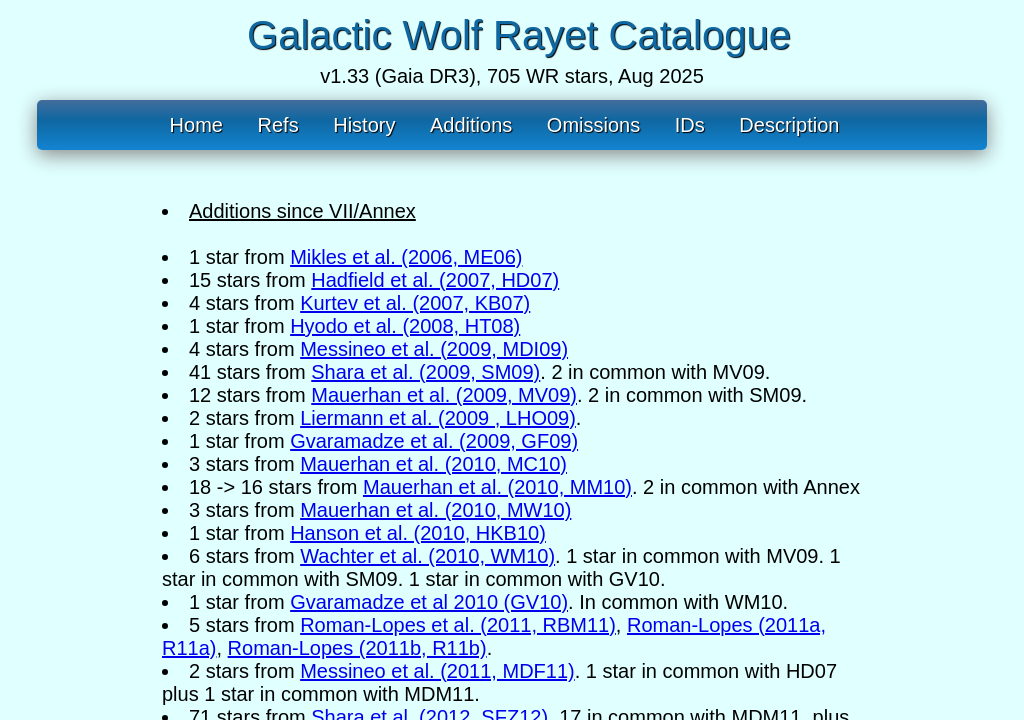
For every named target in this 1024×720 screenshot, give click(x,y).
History (364, 125)
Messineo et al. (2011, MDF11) (437, 671)
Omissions (593, 125)
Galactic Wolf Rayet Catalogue (519, 35)
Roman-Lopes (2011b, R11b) (357, 648)
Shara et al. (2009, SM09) (425, 372)
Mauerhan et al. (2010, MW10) (435, 510)
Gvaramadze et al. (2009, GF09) (434, 441)
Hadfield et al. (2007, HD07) (435, 280)
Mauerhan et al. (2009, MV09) (444, 395)
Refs (278, 125)
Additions (471, 125)
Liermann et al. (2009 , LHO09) (438, 418)
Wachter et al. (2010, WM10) (427, 556)
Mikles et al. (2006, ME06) (406, 257)
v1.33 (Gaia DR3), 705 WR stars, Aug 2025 (512, 76)
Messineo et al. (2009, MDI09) (434, 349)
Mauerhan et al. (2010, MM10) (497, 487)
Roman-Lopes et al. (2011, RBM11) (458, 625)
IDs (690, 125)
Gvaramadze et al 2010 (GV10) (429, 602)
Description (789, 125)
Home (196, 125)
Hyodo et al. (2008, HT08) (405, 326)
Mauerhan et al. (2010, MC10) (433, 464)
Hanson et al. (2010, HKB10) (418, 533)
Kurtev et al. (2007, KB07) (415, 303)
